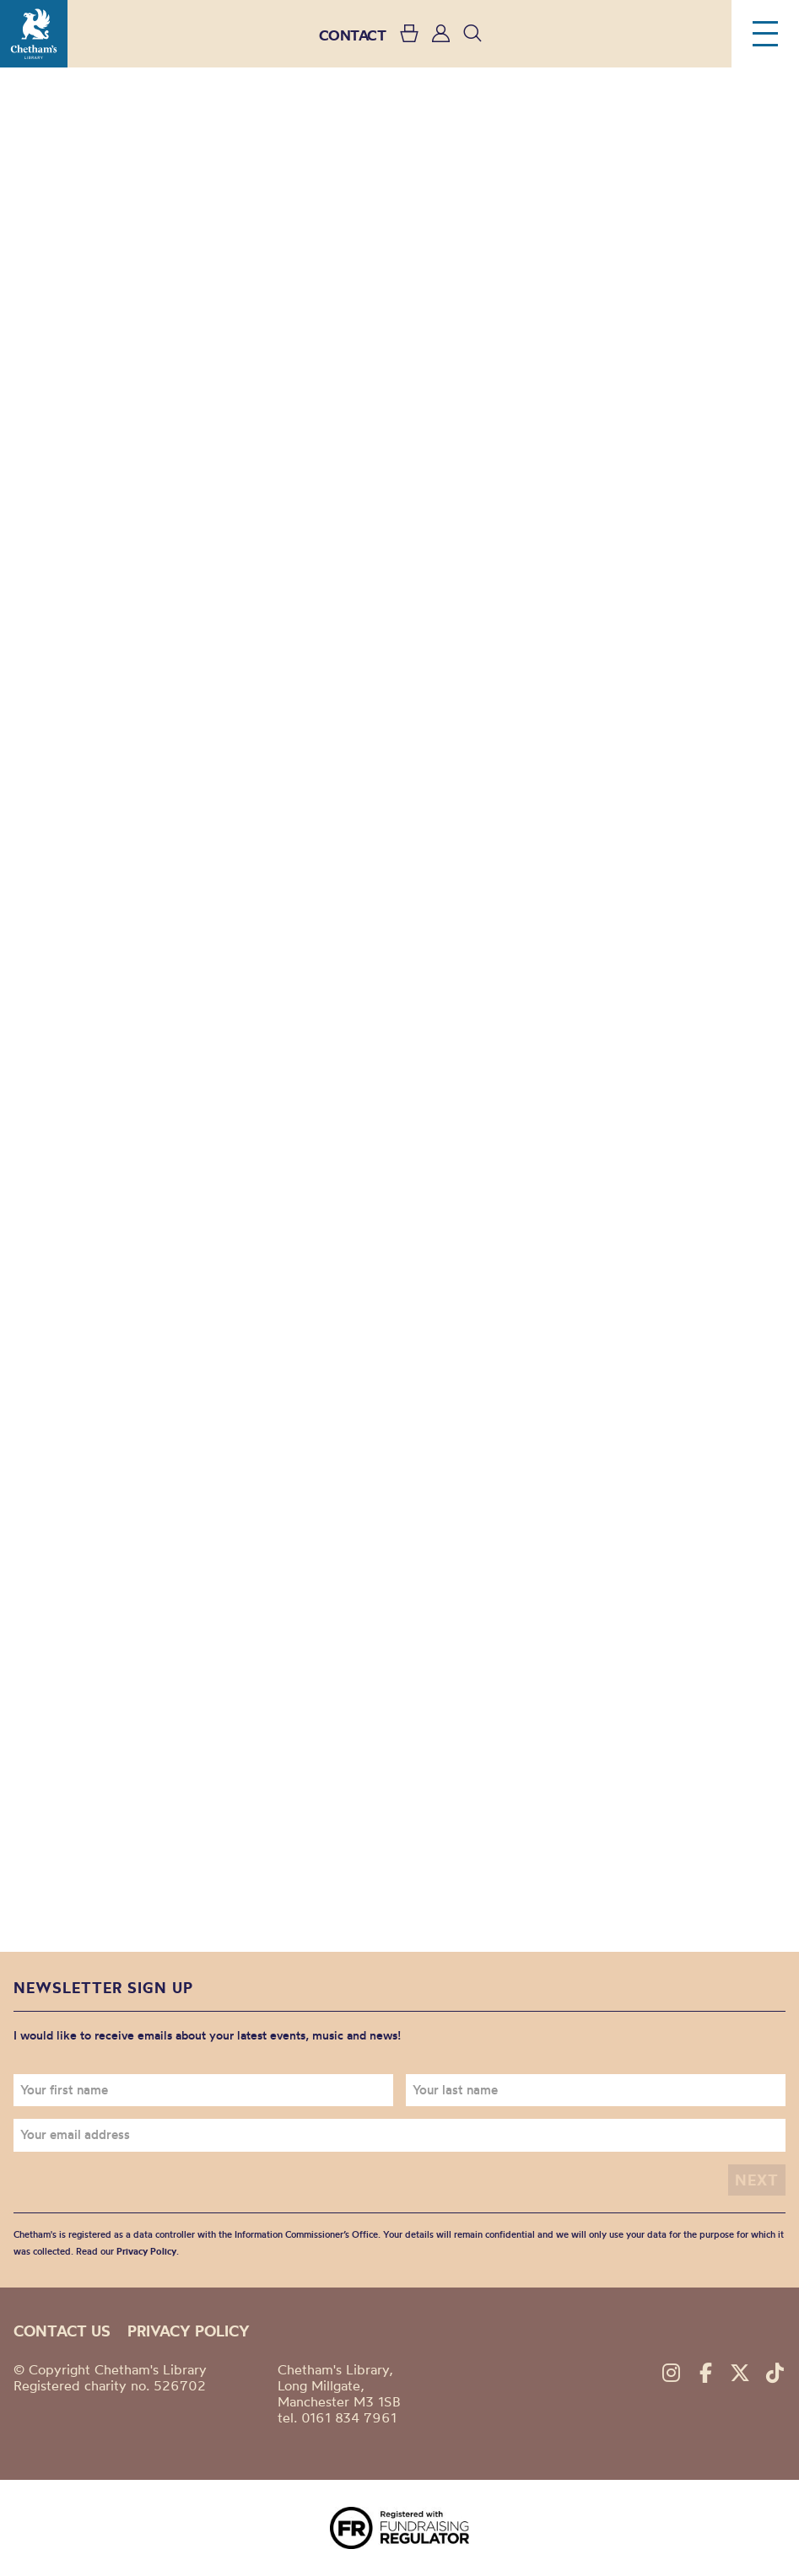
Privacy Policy (146, 2251)
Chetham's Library (33, 33)
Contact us (62, 2331)
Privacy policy (188, 2331)
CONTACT (352, 35)
